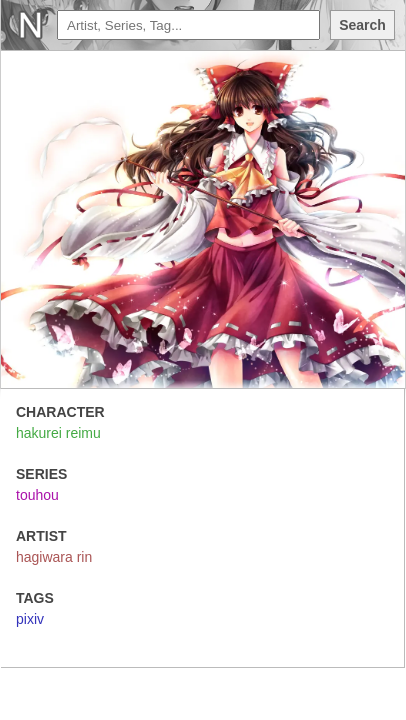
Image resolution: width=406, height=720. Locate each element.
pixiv (30, 619)
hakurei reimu (58, 433)
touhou (37, 495)
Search (362, 25)
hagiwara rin (54, 557)
